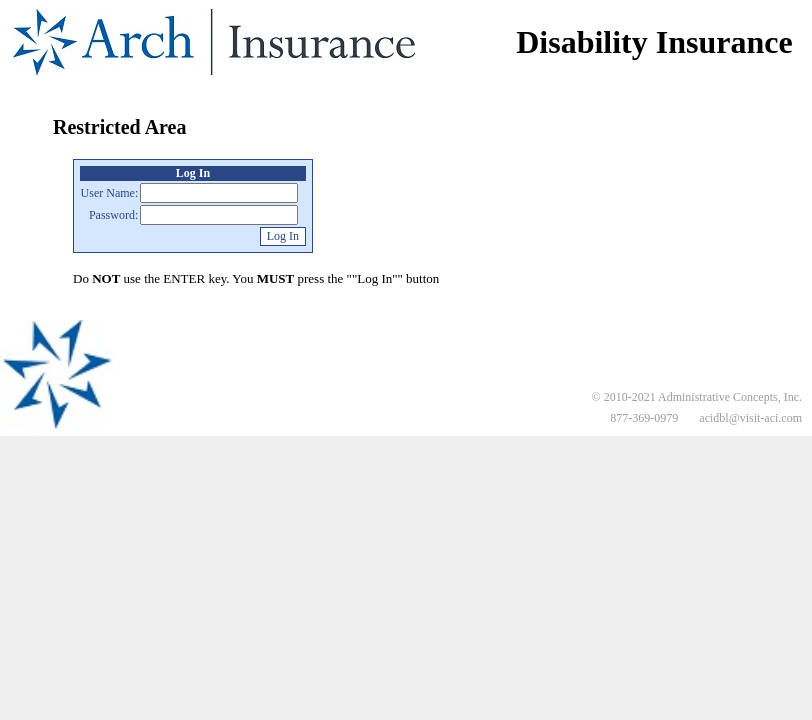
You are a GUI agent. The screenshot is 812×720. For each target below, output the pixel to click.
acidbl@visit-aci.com (750, 418)
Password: (113, 215)
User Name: (110, 193)
